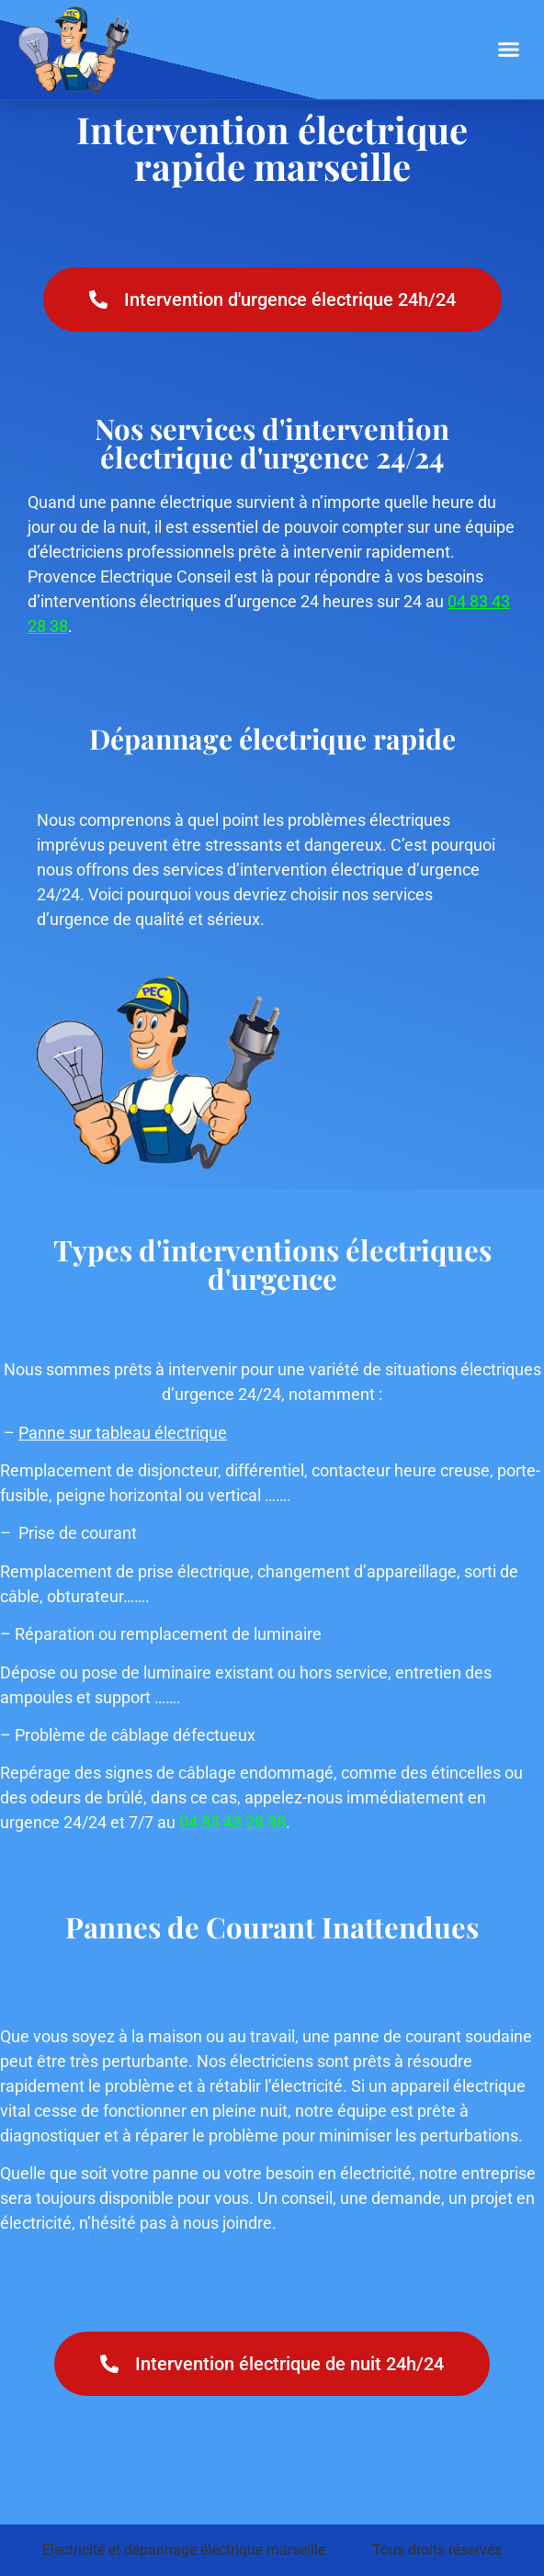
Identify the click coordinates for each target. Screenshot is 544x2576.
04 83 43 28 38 (232, 1822)
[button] (509, 49)
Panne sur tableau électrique (122, 1432)
